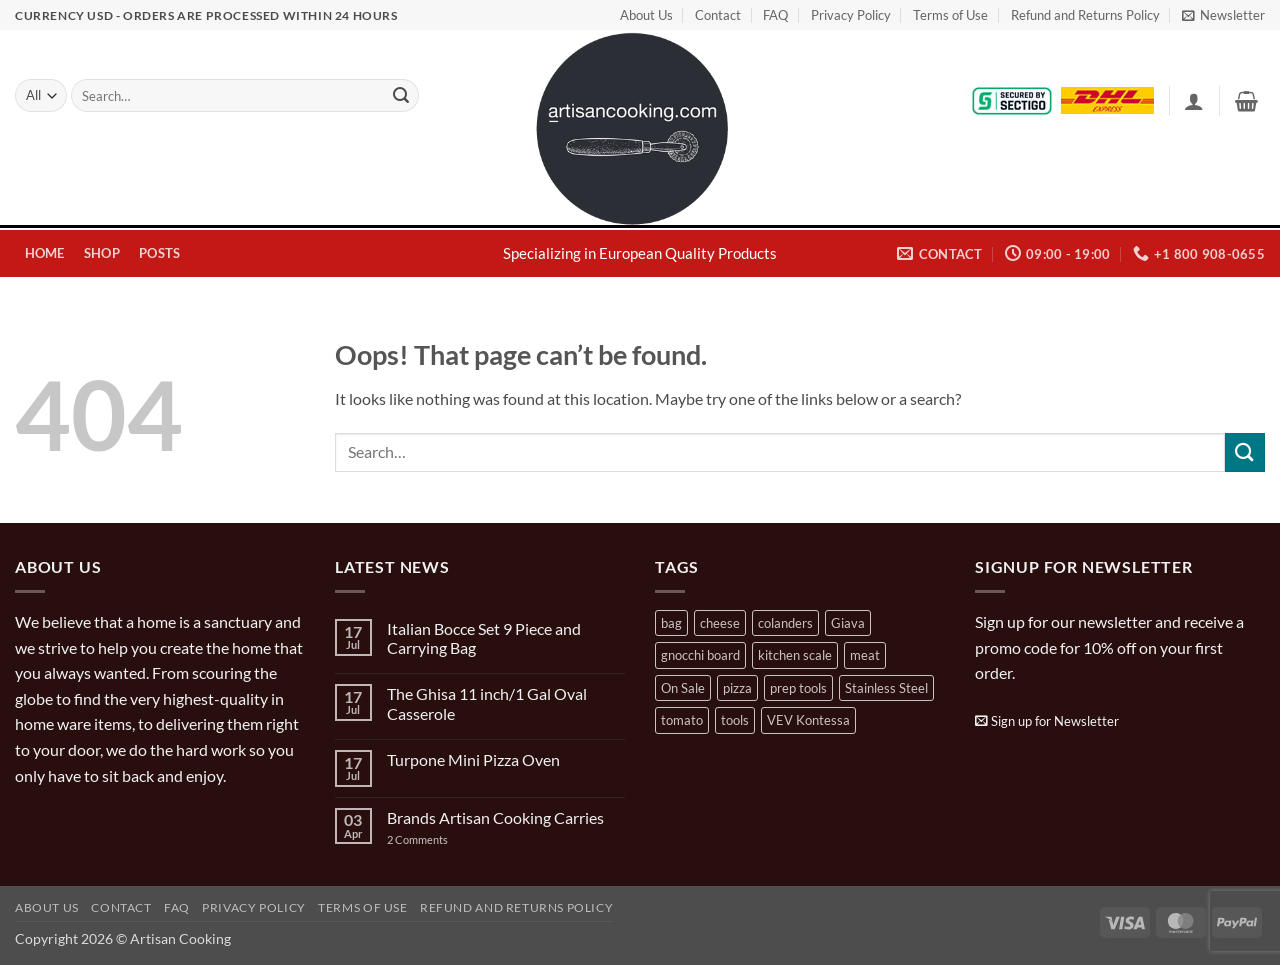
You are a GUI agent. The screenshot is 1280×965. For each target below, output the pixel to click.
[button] (1223, 15)
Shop (102, 253)
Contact (718, 15)
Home (45, 253)
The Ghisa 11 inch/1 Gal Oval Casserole (487, 703)
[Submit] (401, 96)
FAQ (775, 15)
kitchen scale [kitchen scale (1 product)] (795, 655)
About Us (646, 15)
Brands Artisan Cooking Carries (495, 817)
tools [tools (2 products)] (735, 720)
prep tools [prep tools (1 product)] (798, 688)
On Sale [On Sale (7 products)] (683, 688)
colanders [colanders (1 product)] (785, 623)
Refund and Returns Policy (1085, 15)
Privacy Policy (851, 15)
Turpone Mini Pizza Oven (473, 759)
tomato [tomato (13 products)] (682, 720)
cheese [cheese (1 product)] (720, 623)
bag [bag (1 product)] (671, 623)
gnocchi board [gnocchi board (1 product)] (700, 655)
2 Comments (437, 839)
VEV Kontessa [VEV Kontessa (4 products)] (808, 720)
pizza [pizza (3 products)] (737, 688)
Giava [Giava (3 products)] (848, 623)
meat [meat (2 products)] (865, 655)
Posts (159, 253)
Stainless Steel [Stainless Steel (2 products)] (886, 688)
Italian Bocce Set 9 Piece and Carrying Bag (484, 638)
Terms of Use (950, 15)
